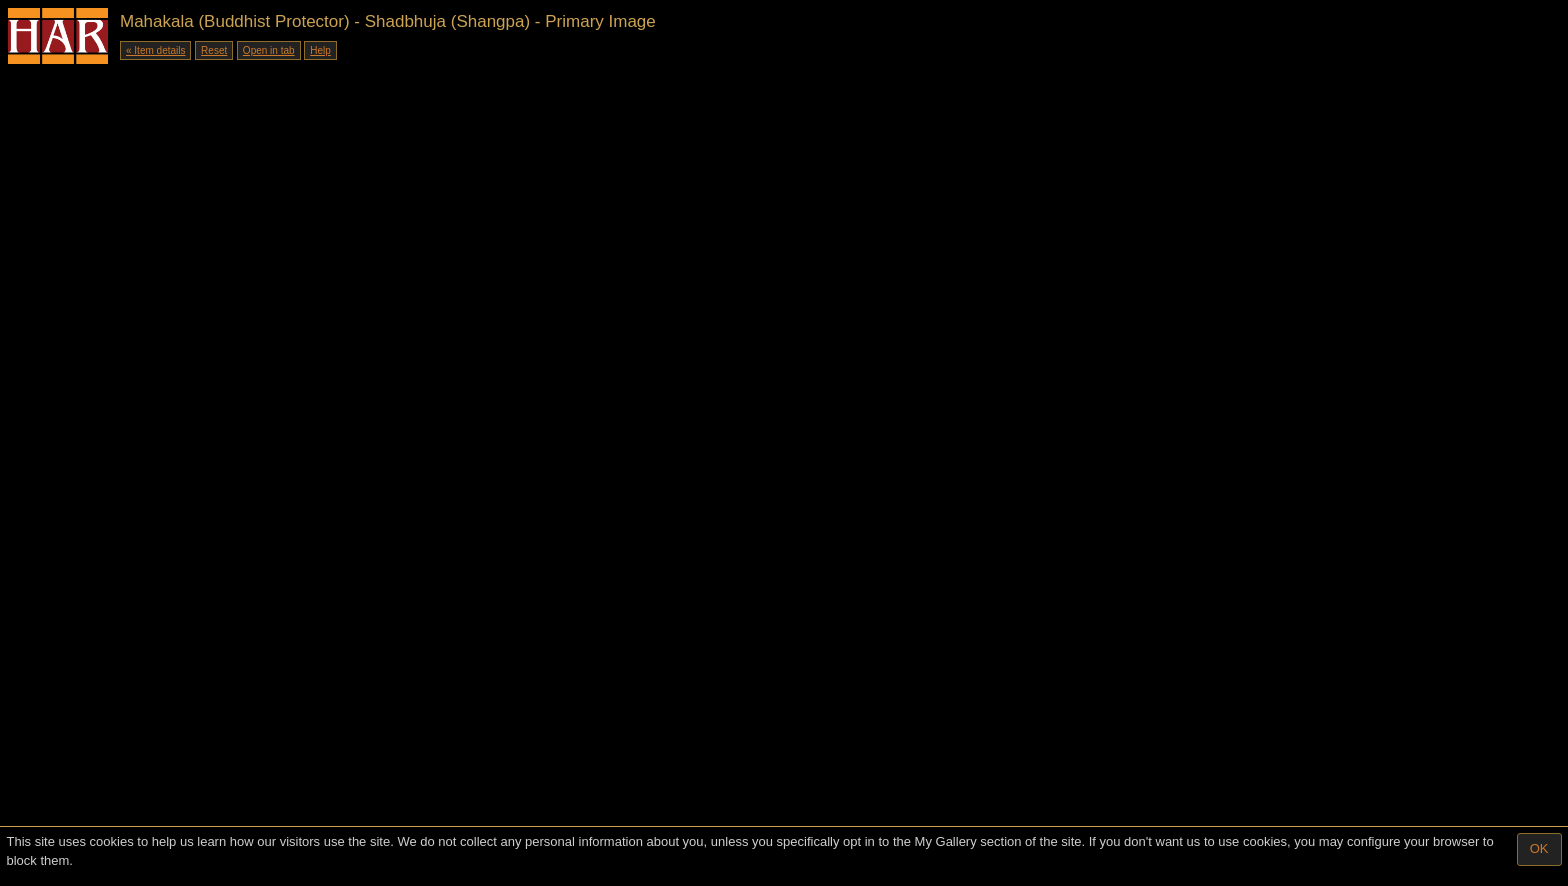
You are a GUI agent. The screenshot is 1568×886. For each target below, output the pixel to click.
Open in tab (269, 50)
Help (320, 50)
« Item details (155, 50)
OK (1539, 848)
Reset (214, 50)
